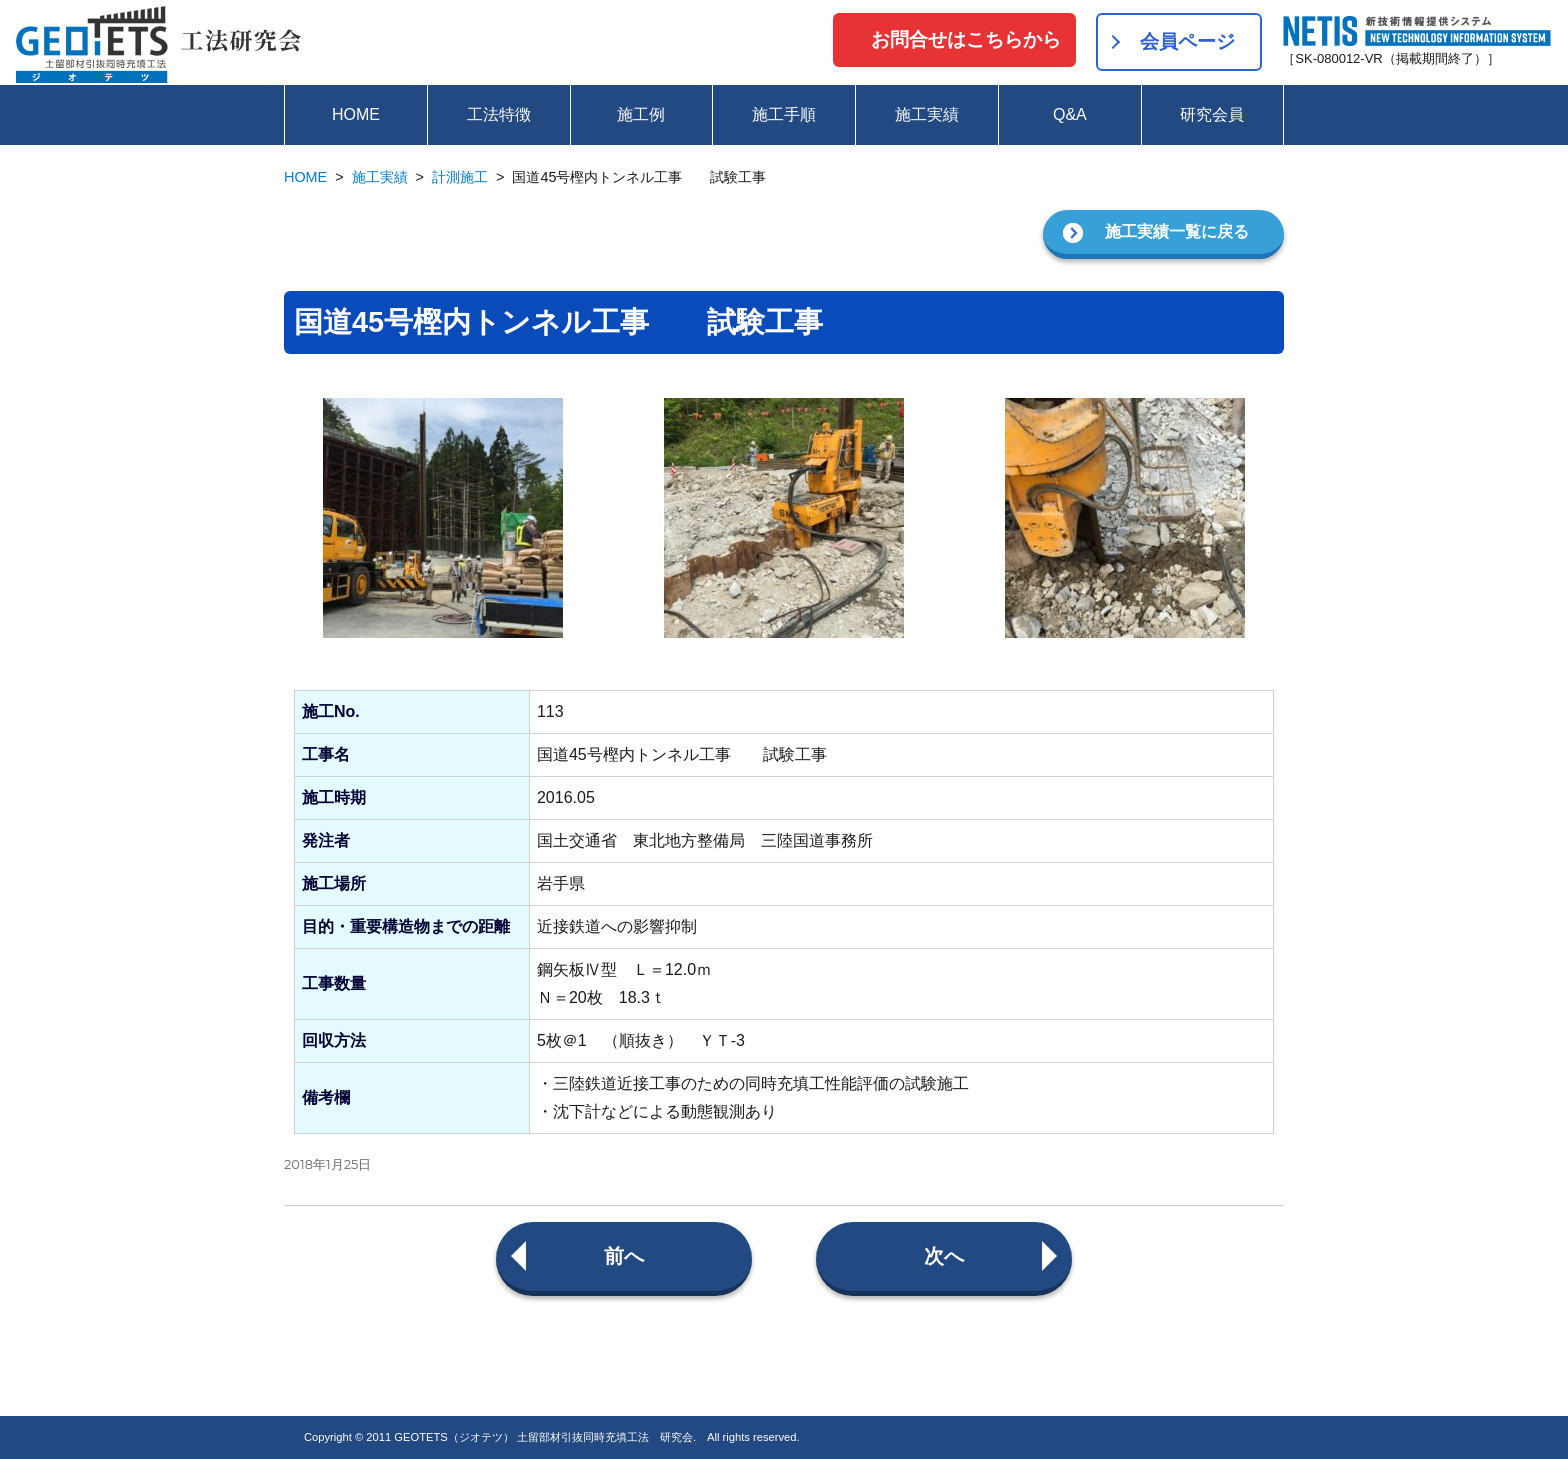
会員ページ (1187, 41)
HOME (356, 114)
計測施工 (460, 177)
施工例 (641, 114)
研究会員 (1212, 114)
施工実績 (927, 114)
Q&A (1070, 114)
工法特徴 (499, 114)
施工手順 (784, 114)
